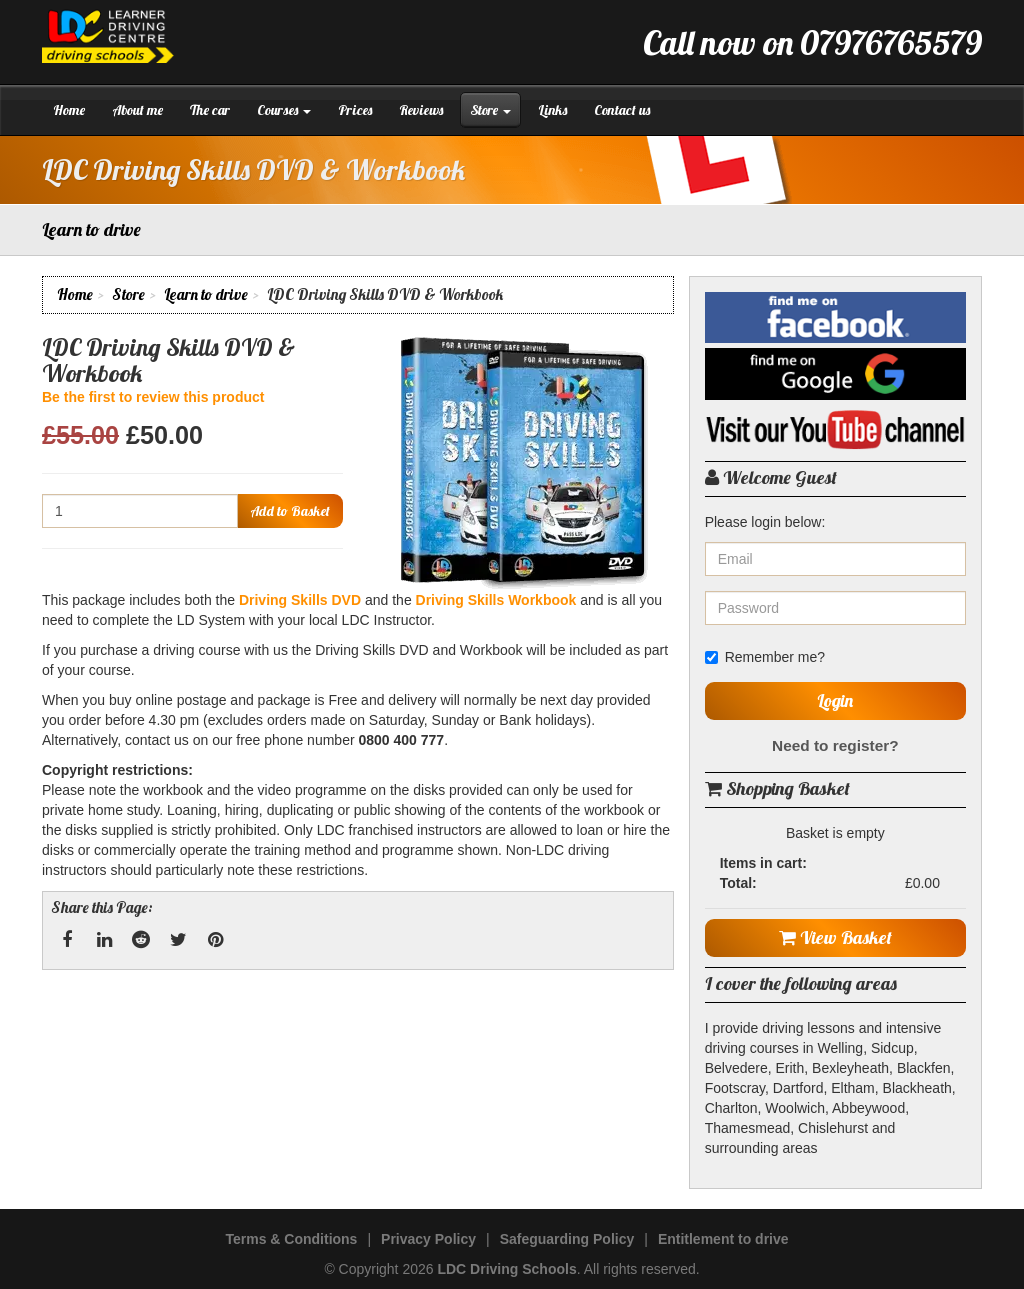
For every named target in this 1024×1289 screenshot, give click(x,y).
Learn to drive (206, 294)
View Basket (835, 937)
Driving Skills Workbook (496, 600)
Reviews (421, 110)
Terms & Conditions (291, 1239)
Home (69, 110)
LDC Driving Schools (506, 1269)
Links (552, 110)
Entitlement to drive (723, 1239)
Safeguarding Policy (567, 1239)
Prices (355, 110)
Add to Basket (290, 511)
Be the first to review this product (153, 397)
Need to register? (835, 745)
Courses (284, 110)
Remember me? (765, 657)
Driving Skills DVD (300, 600)
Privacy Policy (428, 1239)
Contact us (622, 110)
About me (137, 110)
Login (835, 700)
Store (490, 110)
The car (210, 110)
